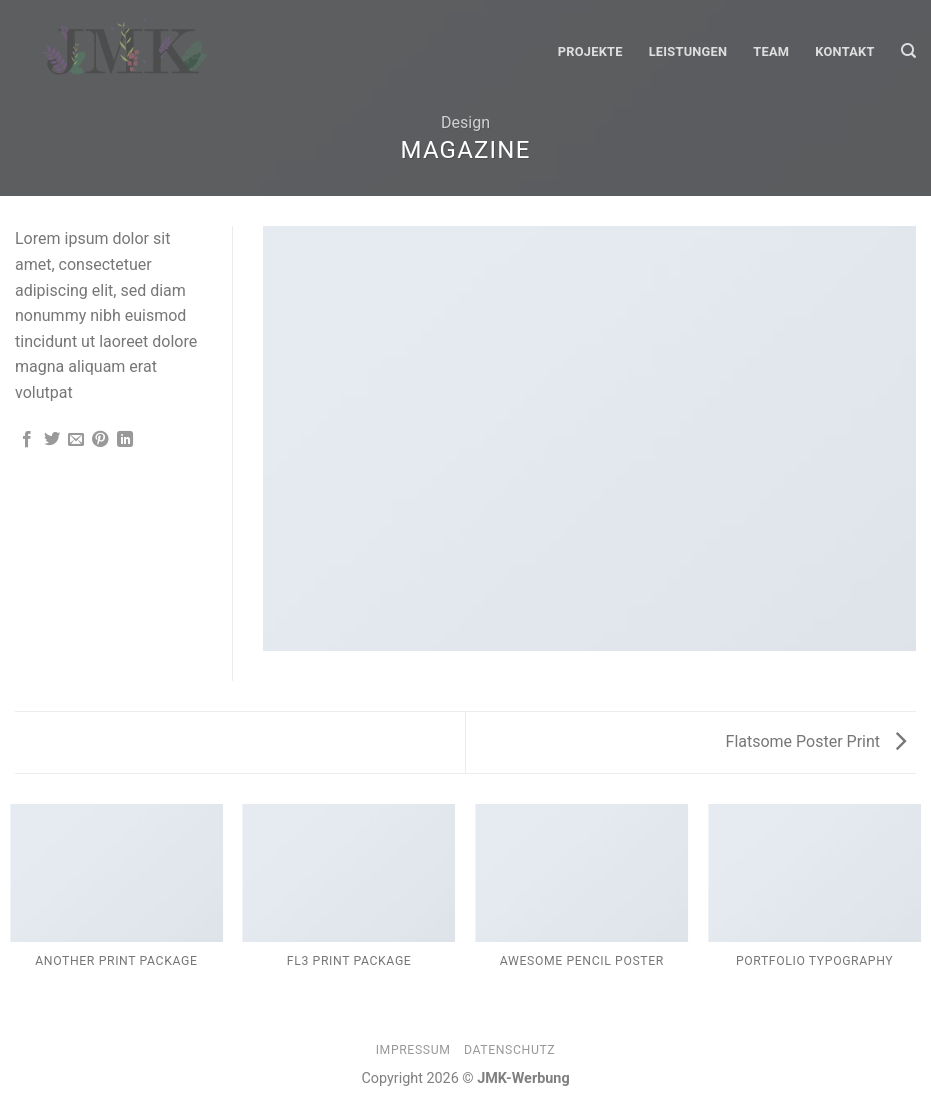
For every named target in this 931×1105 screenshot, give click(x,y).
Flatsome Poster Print (816, 741)
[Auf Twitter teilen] (52, 440)
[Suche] (908, 51)
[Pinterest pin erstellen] (100, 440)
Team (771, 51)
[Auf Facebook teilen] (27, 440)
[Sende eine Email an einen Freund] (76, 440)
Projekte (590, 51)
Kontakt (844, 51)
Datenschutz (509, 1050)
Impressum (413, 1050)
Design (465, 122)
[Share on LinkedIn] (125, 440)
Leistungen (688, 51)
